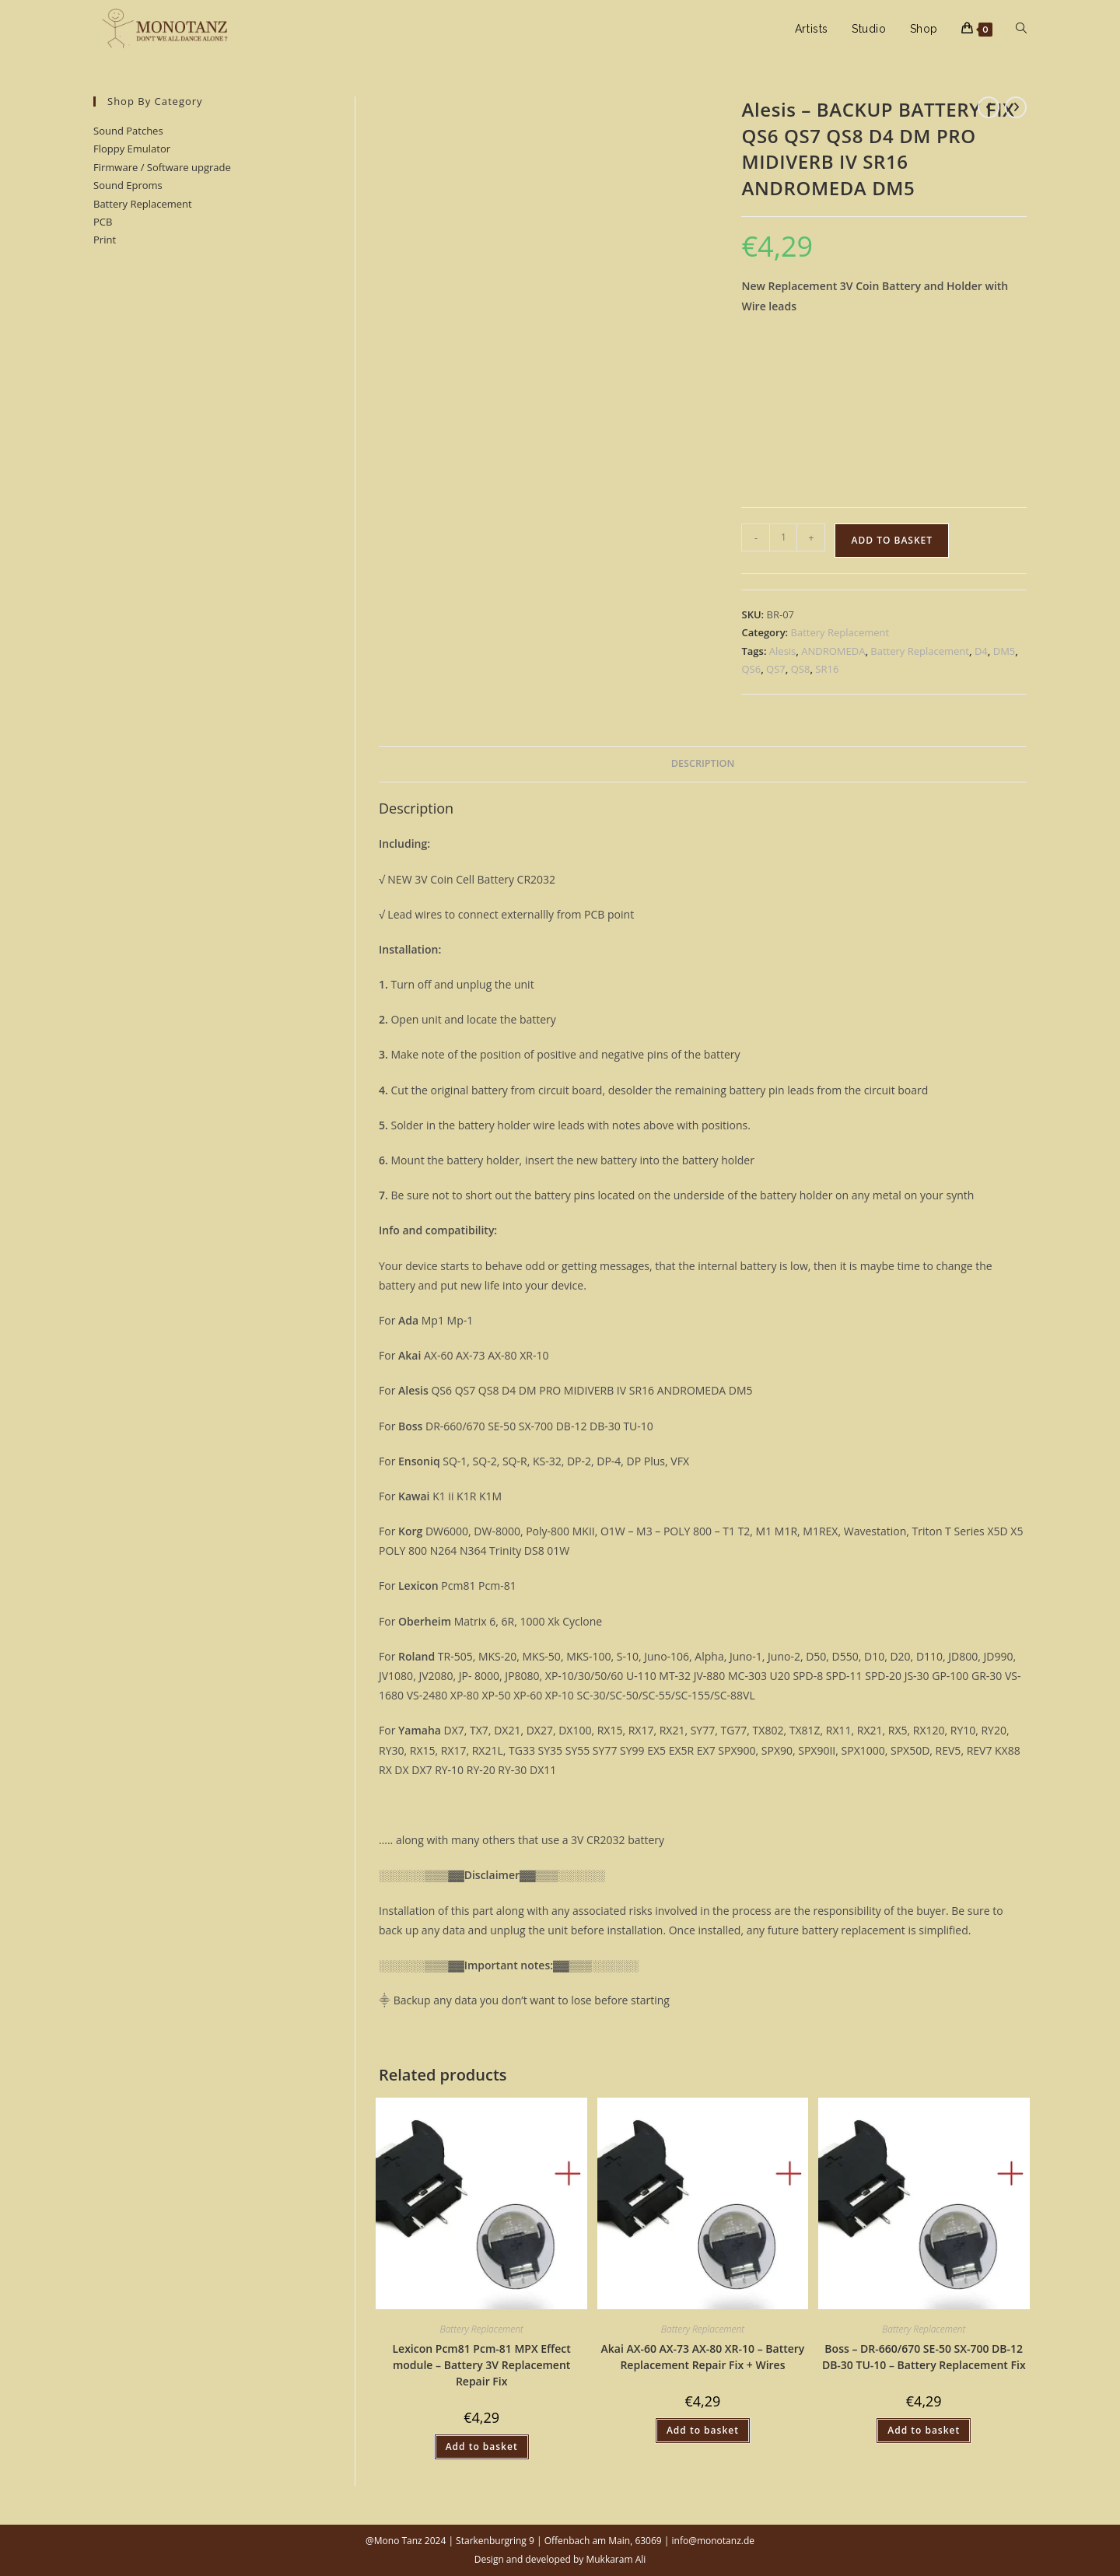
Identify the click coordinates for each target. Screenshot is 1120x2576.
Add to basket (892, 540)
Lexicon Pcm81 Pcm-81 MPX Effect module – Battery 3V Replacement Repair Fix (481, 2365)
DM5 (1004, 651)
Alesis (782, 651)
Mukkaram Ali (616, 2559)
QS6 (751, 669)
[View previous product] (988, 107)
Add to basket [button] (482, 2446)
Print (104, 240)
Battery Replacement (142, 204)
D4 (981, 651)
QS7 (776, 669)
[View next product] (1016, 107)
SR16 (826, 669)
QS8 (800, 669)
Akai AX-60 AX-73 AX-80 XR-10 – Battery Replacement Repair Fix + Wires (703, 2356)
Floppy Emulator (131, 149)
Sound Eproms (128, 185)
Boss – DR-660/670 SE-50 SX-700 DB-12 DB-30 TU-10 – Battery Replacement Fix (924, 2356)
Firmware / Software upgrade (162, 167)
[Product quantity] (783, 537)
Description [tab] (703, 763)
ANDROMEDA (833, 651)
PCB (102, 222)
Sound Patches (128, 131)
